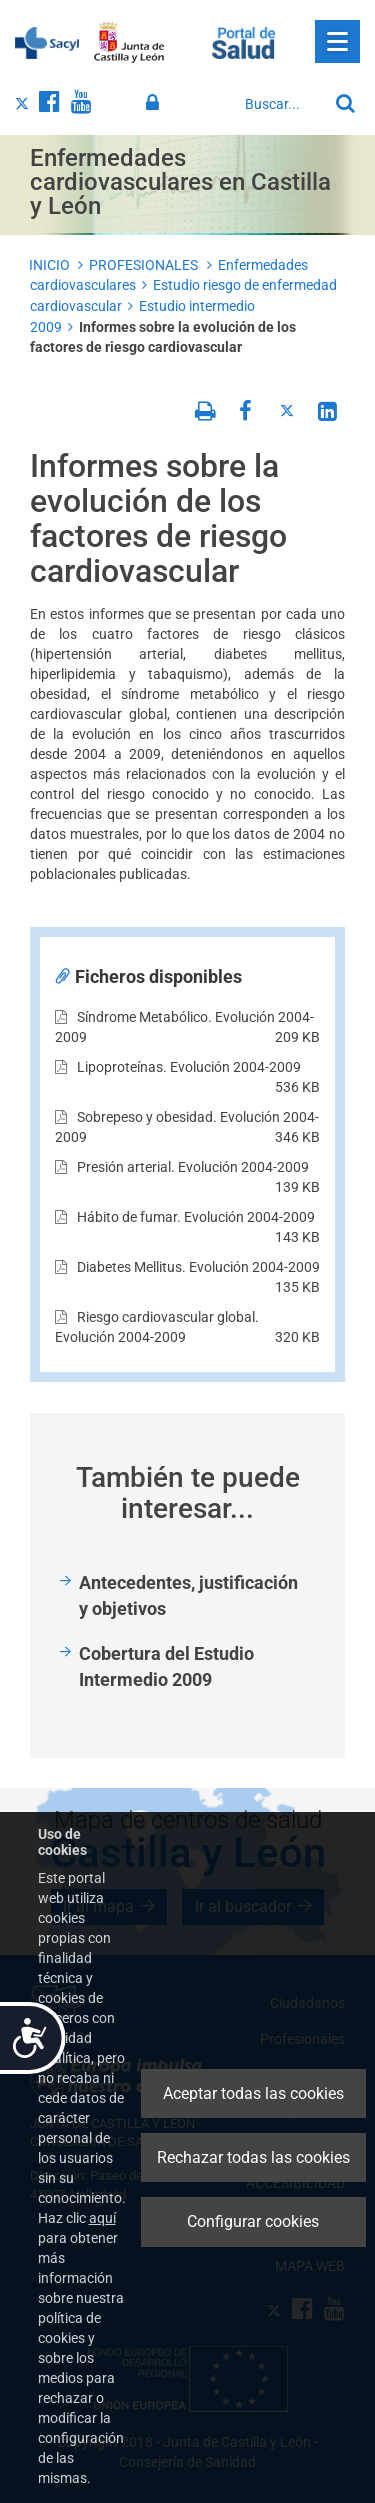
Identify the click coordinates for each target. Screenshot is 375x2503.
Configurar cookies (253, 2221)
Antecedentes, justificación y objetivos (188, 1595)
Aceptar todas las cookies (253, 2093)
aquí (102, 2218)
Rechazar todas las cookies (253, 2157)
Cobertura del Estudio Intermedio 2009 (166, 1666)
